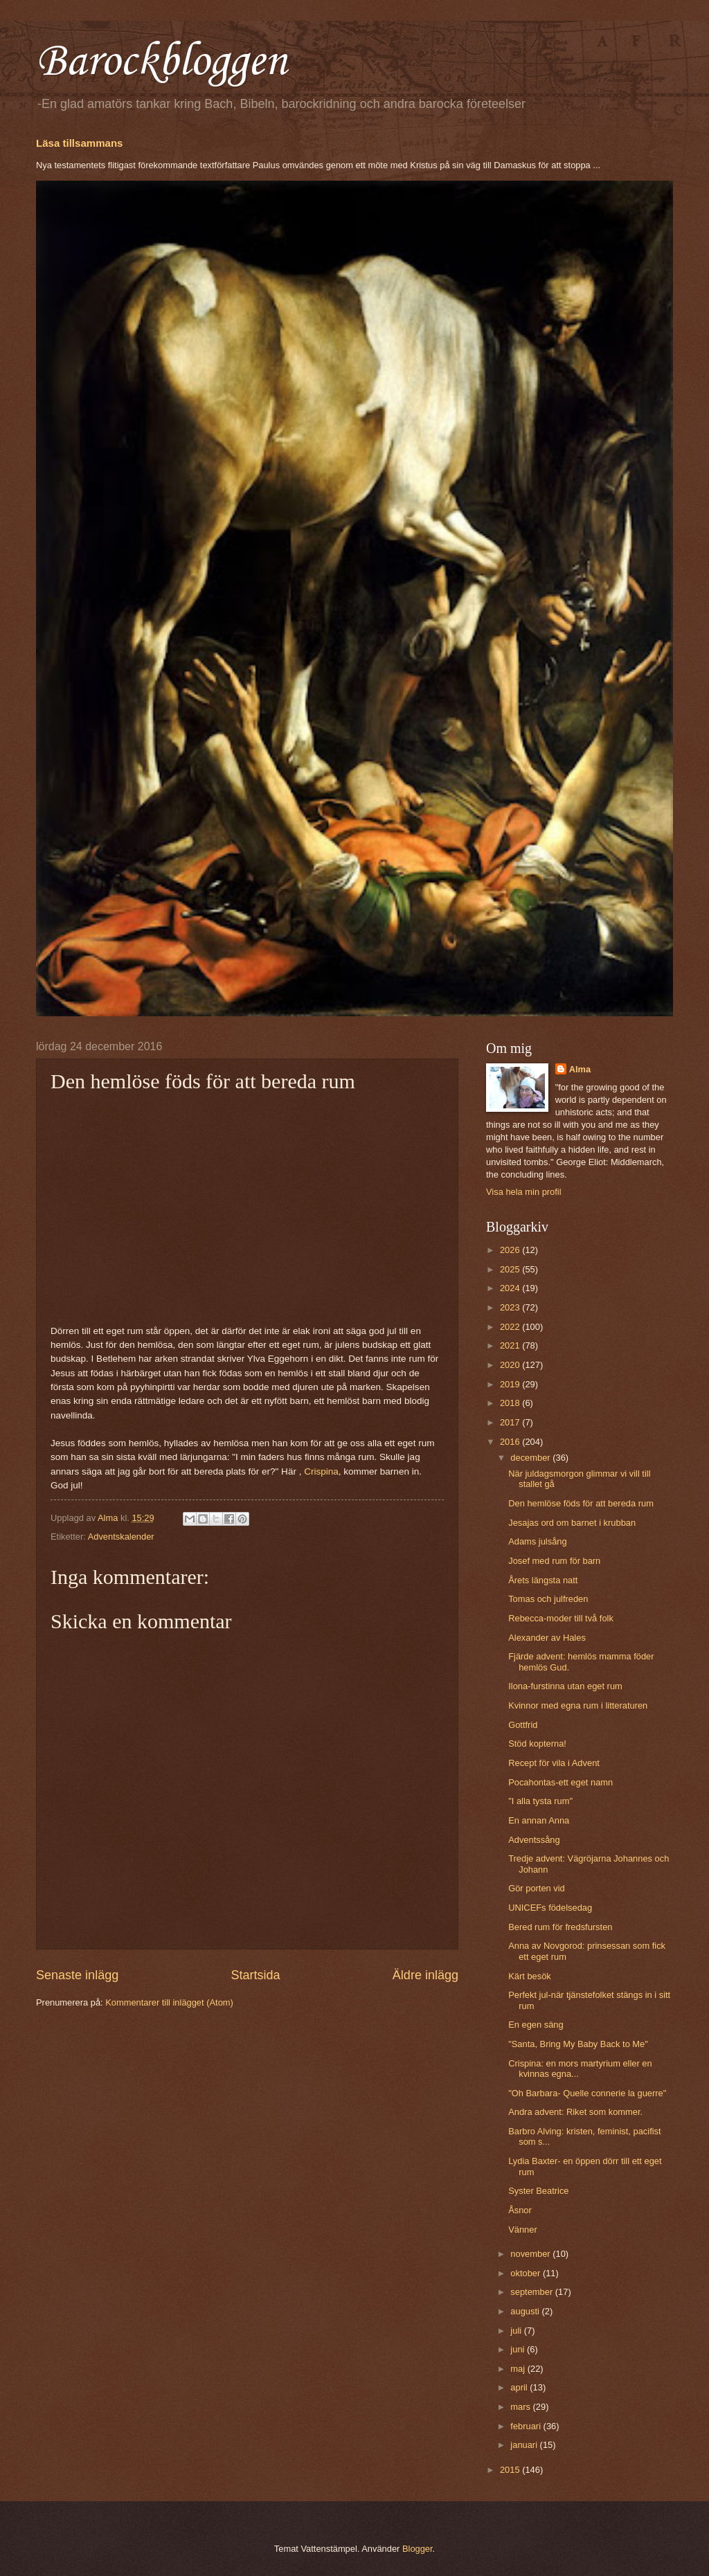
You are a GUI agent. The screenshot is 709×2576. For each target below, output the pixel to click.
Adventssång (533, 1840)
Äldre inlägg (425, 1975)
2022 (511, 1327)
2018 (511, 1403)
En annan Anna (538, 1820)
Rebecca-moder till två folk (560, 1618)
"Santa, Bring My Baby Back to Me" (578, 2044)
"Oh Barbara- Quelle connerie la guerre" (587, 2093)
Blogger (417, 2548)
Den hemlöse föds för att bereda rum (581, 1503)
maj (518, 2368)
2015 (511, 2470)
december (531, 1457)
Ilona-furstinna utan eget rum (565, 1686)
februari (526, 2426)
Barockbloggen (161, 62)
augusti (525, 2311)
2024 (511, 1288)
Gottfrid (522, 1725)
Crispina (321, 1471)
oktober (526, 2273)
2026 (511, 1250)
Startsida (255, 1975)
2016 (511, 1441)
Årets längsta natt (542, 1580)
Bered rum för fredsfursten (560, 1927)
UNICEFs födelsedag (550, 1907)
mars (521, 2407)
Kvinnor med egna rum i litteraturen (577, 1705)
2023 (511, 1307)
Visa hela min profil (524, 1192)
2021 (511, 1345)
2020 (511, 1365)
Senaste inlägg (77, 1975)
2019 (511, 1384)
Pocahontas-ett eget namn (560, 1782)
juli (516, 2330)
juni (518, 2349)
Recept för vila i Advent (554, 1763)
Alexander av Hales (547, 1637)
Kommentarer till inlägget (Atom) (169, 2002)
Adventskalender (121, 1536)
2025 (511, 1269)
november (531, 2254)
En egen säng (535, 2024)
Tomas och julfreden (548, 1599)
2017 (511, 1422)
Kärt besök (529, 1976)
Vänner (522, 2229)
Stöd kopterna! (537, 1743)
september (532, 2292)
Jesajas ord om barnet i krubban (572, 1522)
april (520, 2387)
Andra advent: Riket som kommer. (575, 2112)
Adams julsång (537, 1541)
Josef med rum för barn (554, 1561)
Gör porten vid (536, 1888)
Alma (580, 1069)
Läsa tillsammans (79, 143)
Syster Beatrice (538, 2191)
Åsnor (520, 2210)
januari (524, 2445)
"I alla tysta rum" (540, 1801)
